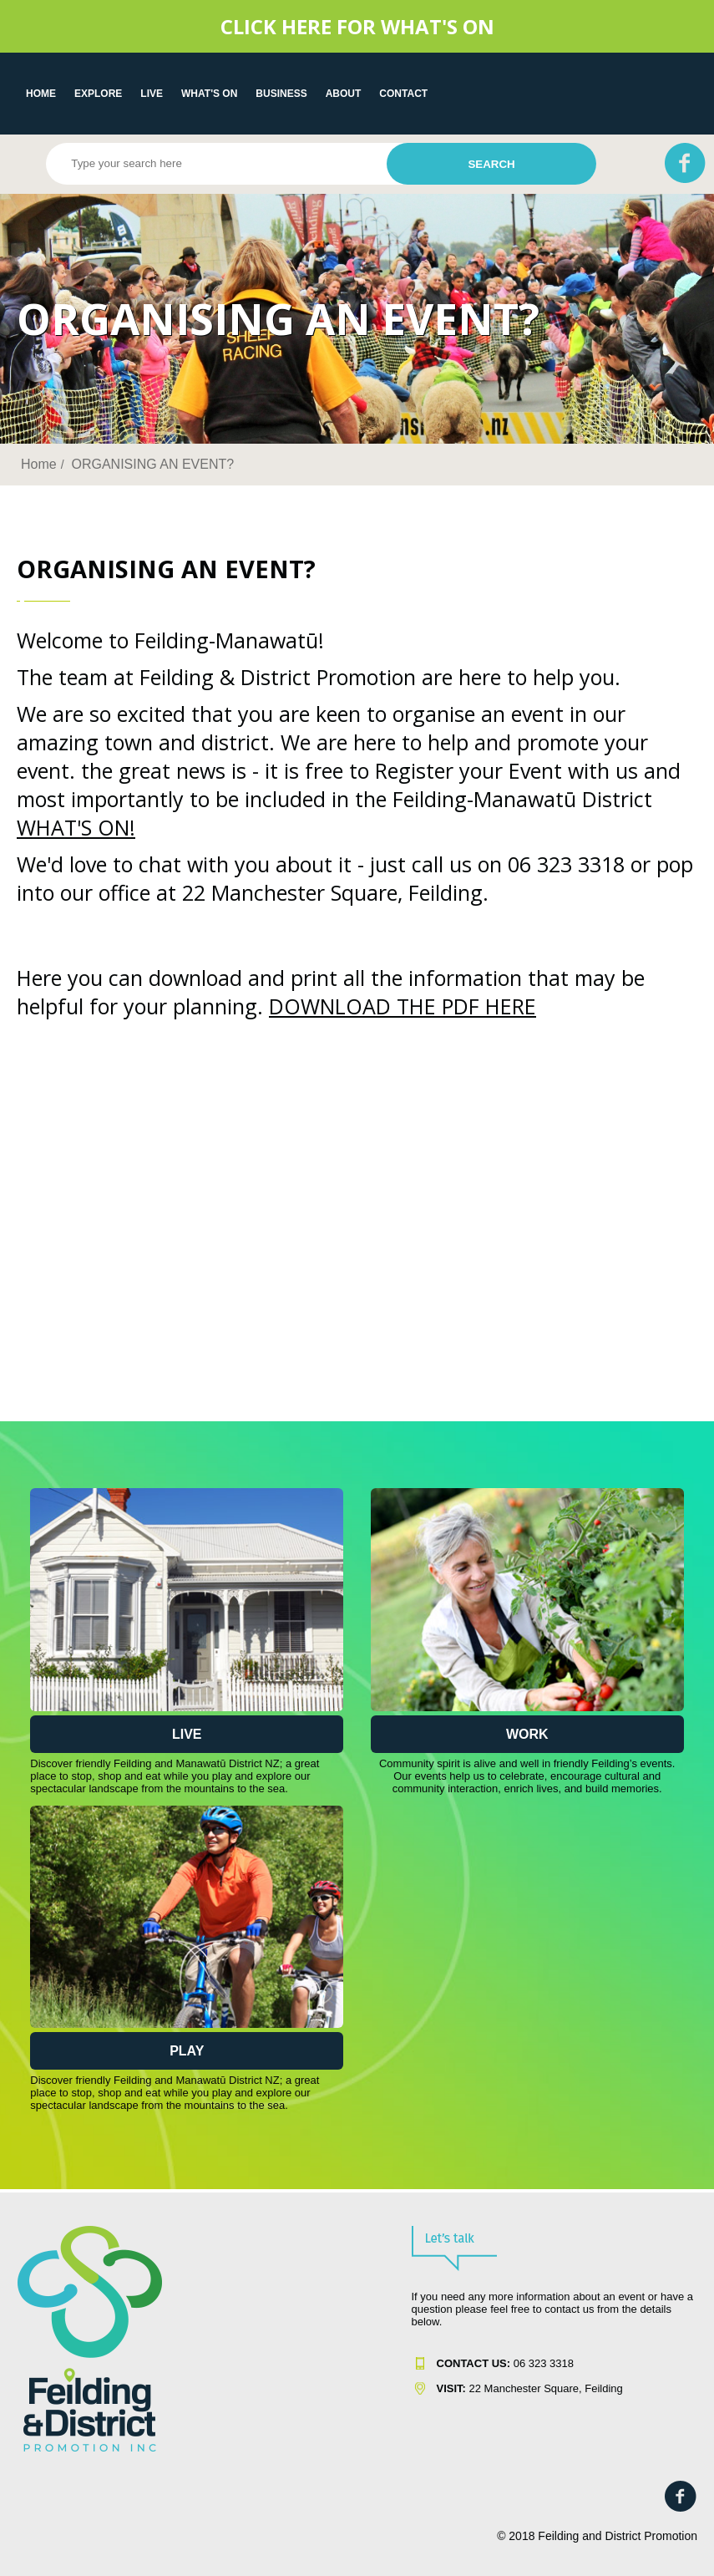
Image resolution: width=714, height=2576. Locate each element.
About (344, 93)
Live (187, 1734)
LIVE (151, 93)
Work (527, 1734)
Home (41, 93)
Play (187, 2051)
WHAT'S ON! (76, 827)
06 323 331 (502, 2363)
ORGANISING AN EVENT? (152, 464)
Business (281, 93)
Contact (403, 93)
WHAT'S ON (209, 93)
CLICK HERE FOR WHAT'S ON (357, 26)
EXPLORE (98, 93)
